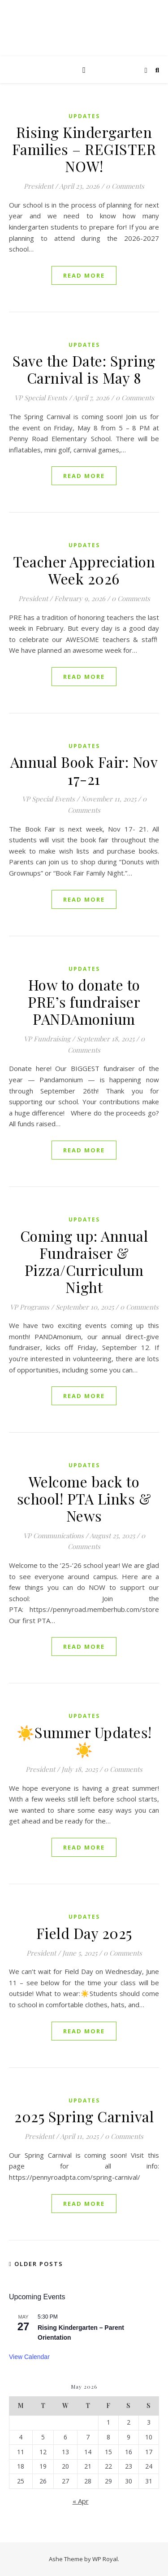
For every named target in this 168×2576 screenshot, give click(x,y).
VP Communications (53, 1535)
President (38, 185)
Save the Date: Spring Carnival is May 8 (84, 369)
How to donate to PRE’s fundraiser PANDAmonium (84, 1001)
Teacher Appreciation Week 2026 (84, 570)
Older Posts (36, 2264)
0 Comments (125, 185)
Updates (84, 116)
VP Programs (29, 1306)
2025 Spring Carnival (84, 2116)
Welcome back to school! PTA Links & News (84, 1498)
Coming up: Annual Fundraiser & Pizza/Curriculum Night (84, 1261)
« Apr (81, 2500)
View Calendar (29, 2356)
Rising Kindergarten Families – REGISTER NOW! (84, 149)
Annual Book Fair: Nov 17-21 (84, 770)
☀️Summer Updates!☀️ (84, 1740)
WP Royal (105, 2559)
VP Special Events (40, 397)
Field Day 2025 (84, 1933)
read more (84, 275)
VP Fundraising (47, 1038)
